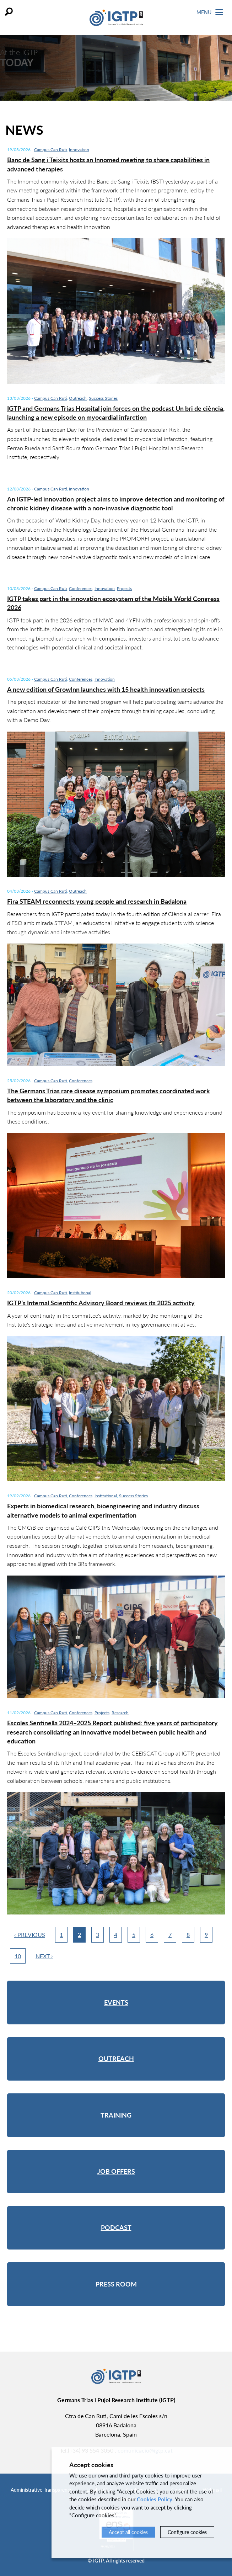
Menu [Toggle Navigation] (209, 12)
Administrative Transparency (41, 2490)
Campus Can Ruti (50, 149)
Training (116, 2115)
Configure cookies (187, 2532)
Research (120, 1712)
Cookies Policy (154, 2499)
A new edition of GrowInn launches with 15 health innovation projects (106, 689)
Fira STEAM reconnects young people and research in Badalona (97, 901)
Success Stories (103, 398)
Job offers (116, 2171)
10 (18, 1956)
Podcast (116, 2227)
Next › (44, 1956)
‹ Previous (29, 1934)
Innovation (79, 149)
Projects (124, 588)
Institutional (80, 1292)
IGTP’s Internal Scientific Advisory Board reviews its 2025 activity (101, 1303)
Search (9, 11)
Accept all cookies (128, 2532)
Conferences (80, 588)
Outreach (78, 398)
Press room (116, 2284)
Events (116, 2002)
